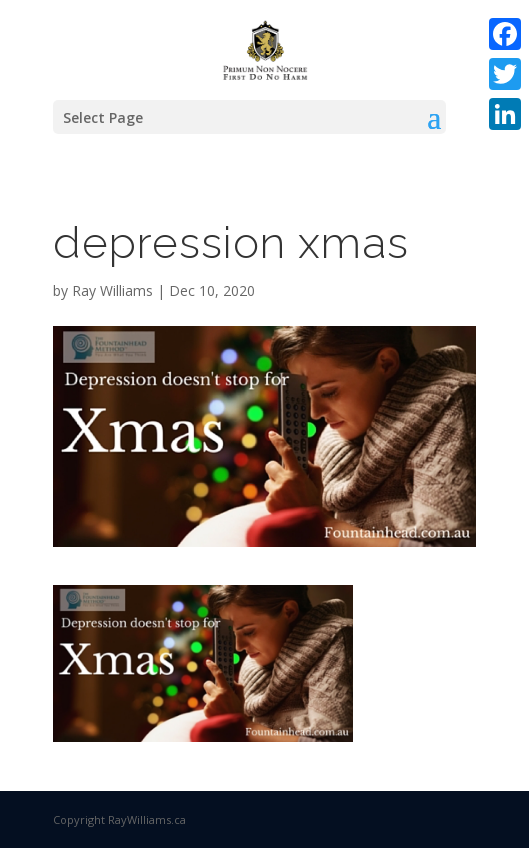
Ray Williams (112, 290)
